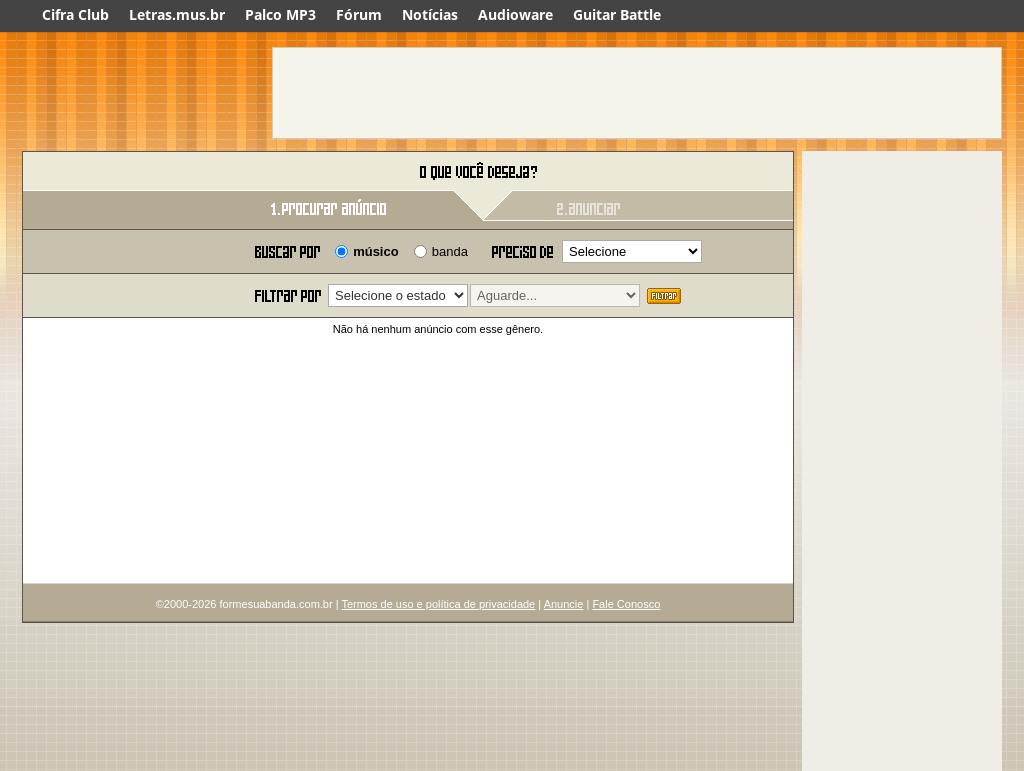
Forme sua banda (127, 172)
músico (376, 251)
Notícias (430, 14)
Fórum (359, 14)
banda (450, 251)
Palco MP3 (280, 14)
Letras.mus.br (177, 14)
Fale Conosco (626, 604)
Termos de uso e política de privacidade (438, 604)
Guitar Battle (617, 14)
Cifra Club (75, 14)
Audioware (515, 14)
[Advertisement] (637, 93)
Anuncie (564, 604)
